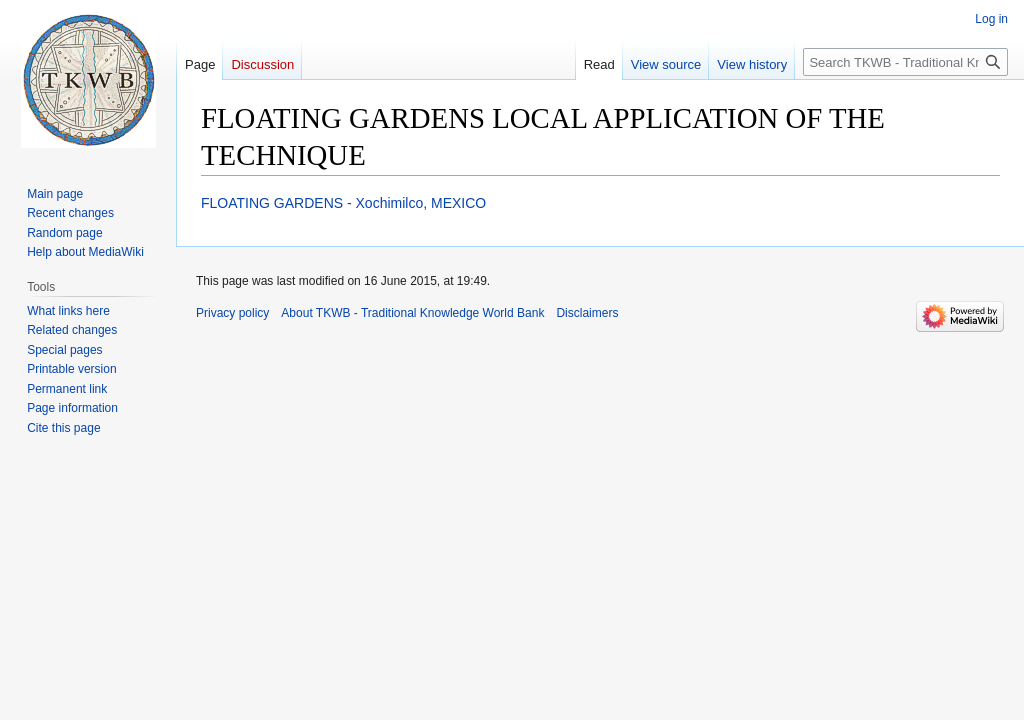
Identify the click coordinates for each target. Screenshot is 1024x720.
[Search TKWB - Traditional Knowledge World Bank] (905, 62)
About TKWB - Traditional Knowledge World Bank (412, 313)
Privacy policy (232, 313)
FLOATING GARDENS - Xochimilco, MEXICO (343, 203)
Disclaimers (587, 313)
